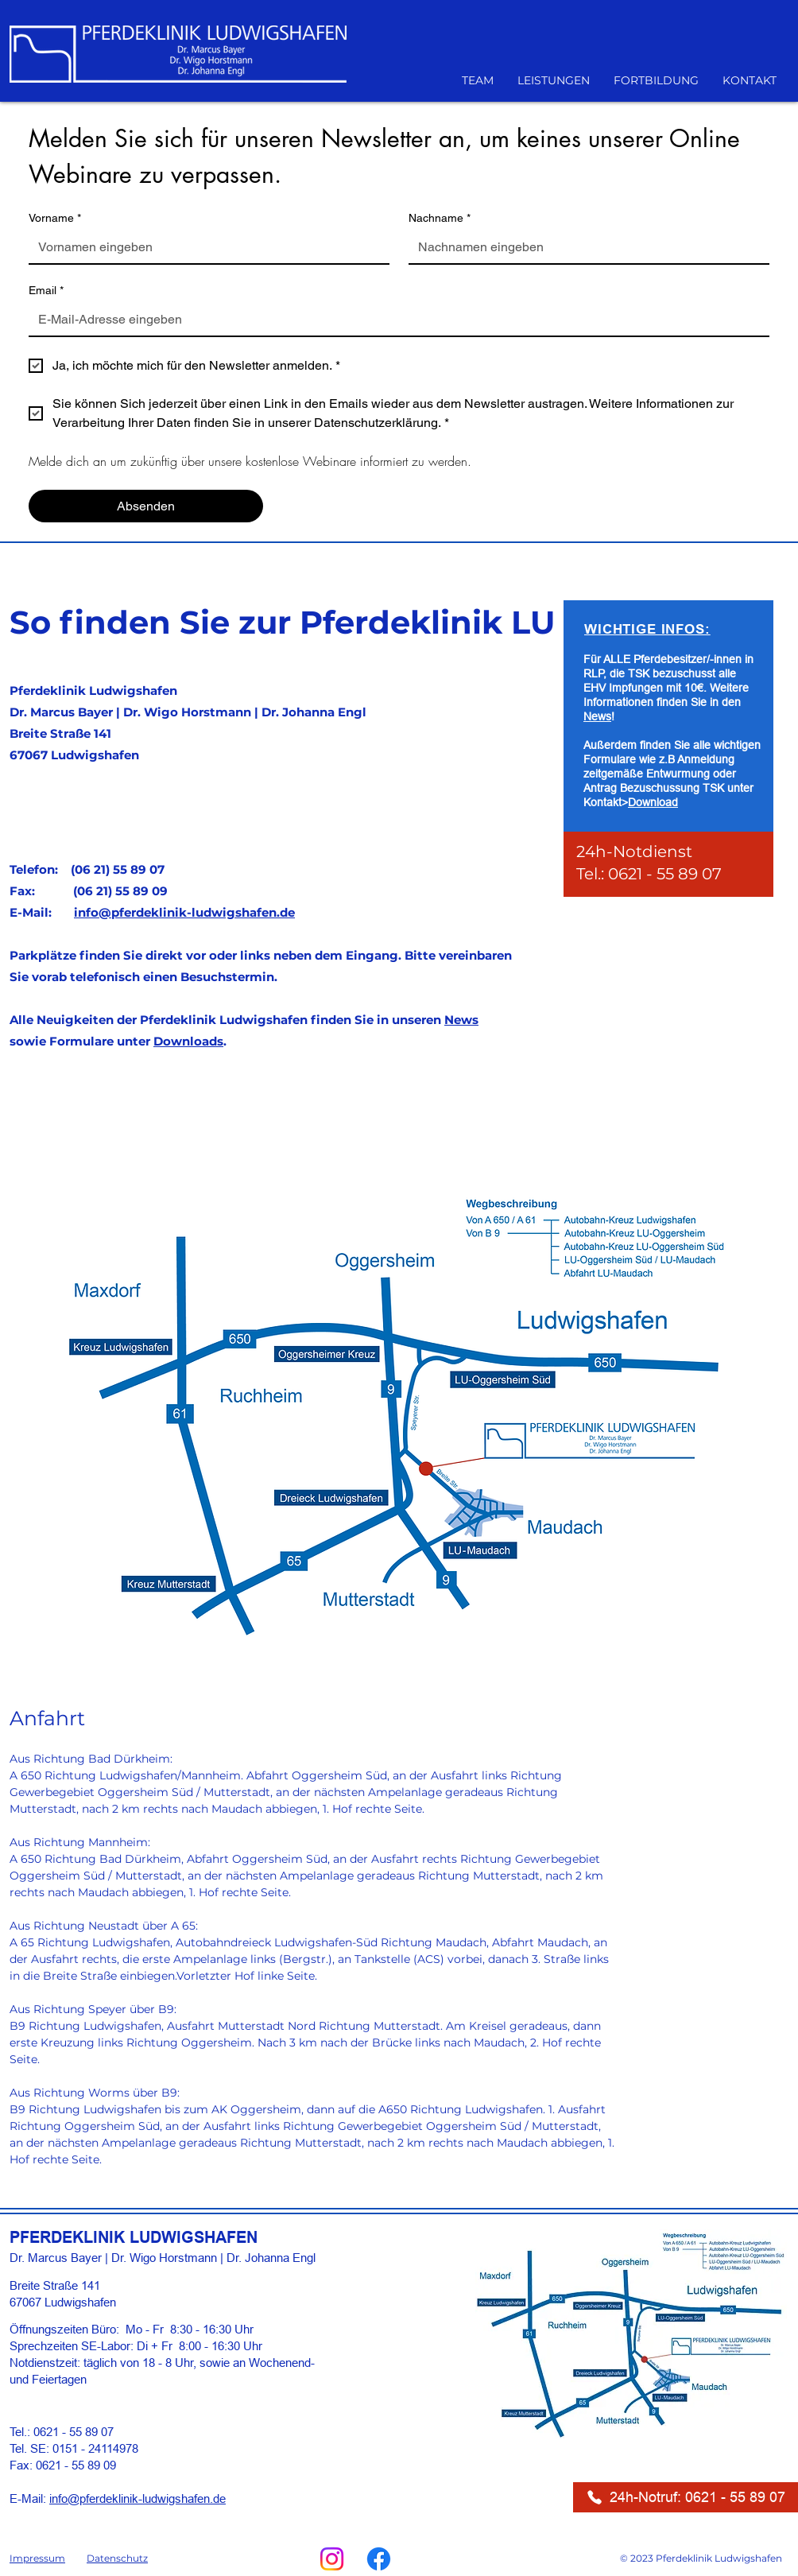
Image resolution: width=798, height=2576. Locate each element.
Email (46, 290)
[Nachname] (584, 247)
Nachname (440, 218)
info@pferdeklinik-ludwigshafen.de (184, 912)
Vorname (55, 218)
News (461, 1019)
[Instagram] (331, 2558)
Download (653, 802)
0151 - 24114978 (95, 2448)
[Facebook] (378, 2558)
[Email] (394, 320)
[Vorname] (204, 247)
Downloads (188, 1041)
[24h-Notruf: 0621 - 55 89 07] (685, 2497)
